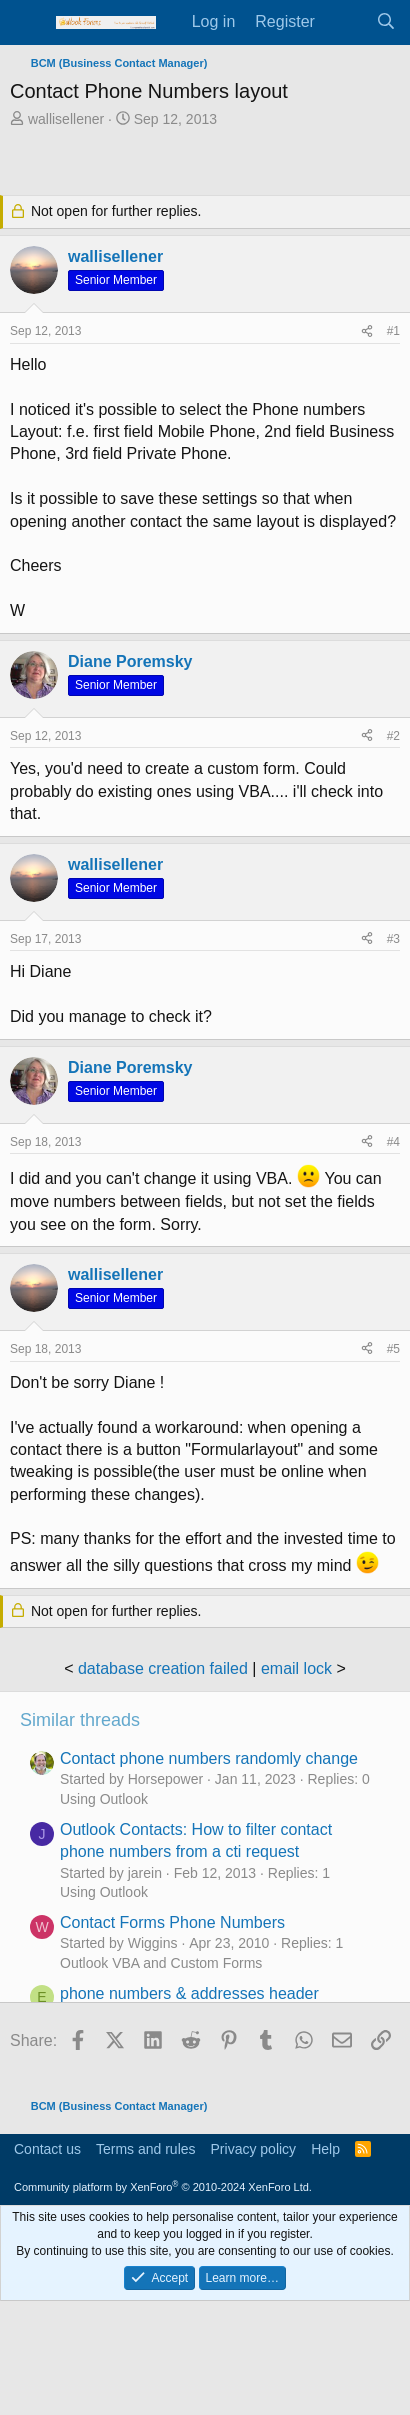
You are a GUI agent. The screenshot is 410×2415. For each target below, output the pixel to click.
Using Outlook (104, 1799)
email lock (296, 1668)
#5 (393, 1349)
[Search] (385, 22)
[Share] (367, 331)
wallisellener (66, 119)
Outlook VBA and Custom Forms (161, 1963)
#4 (393, 1142)
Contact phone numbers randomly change (209, 1758)
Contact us (47, 2149)
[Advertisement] (210, 164)
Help (325, 2149)
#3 (393, 939)
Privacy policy (254, 2149)
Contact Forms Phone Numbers (172, 1922)
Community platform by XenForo (163, 2187)
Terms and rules (146, 2149)
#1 (393, 331)
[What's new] (345, 22)
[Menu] (27, 23)
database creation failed (163, 1668)
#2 (393, 736)
